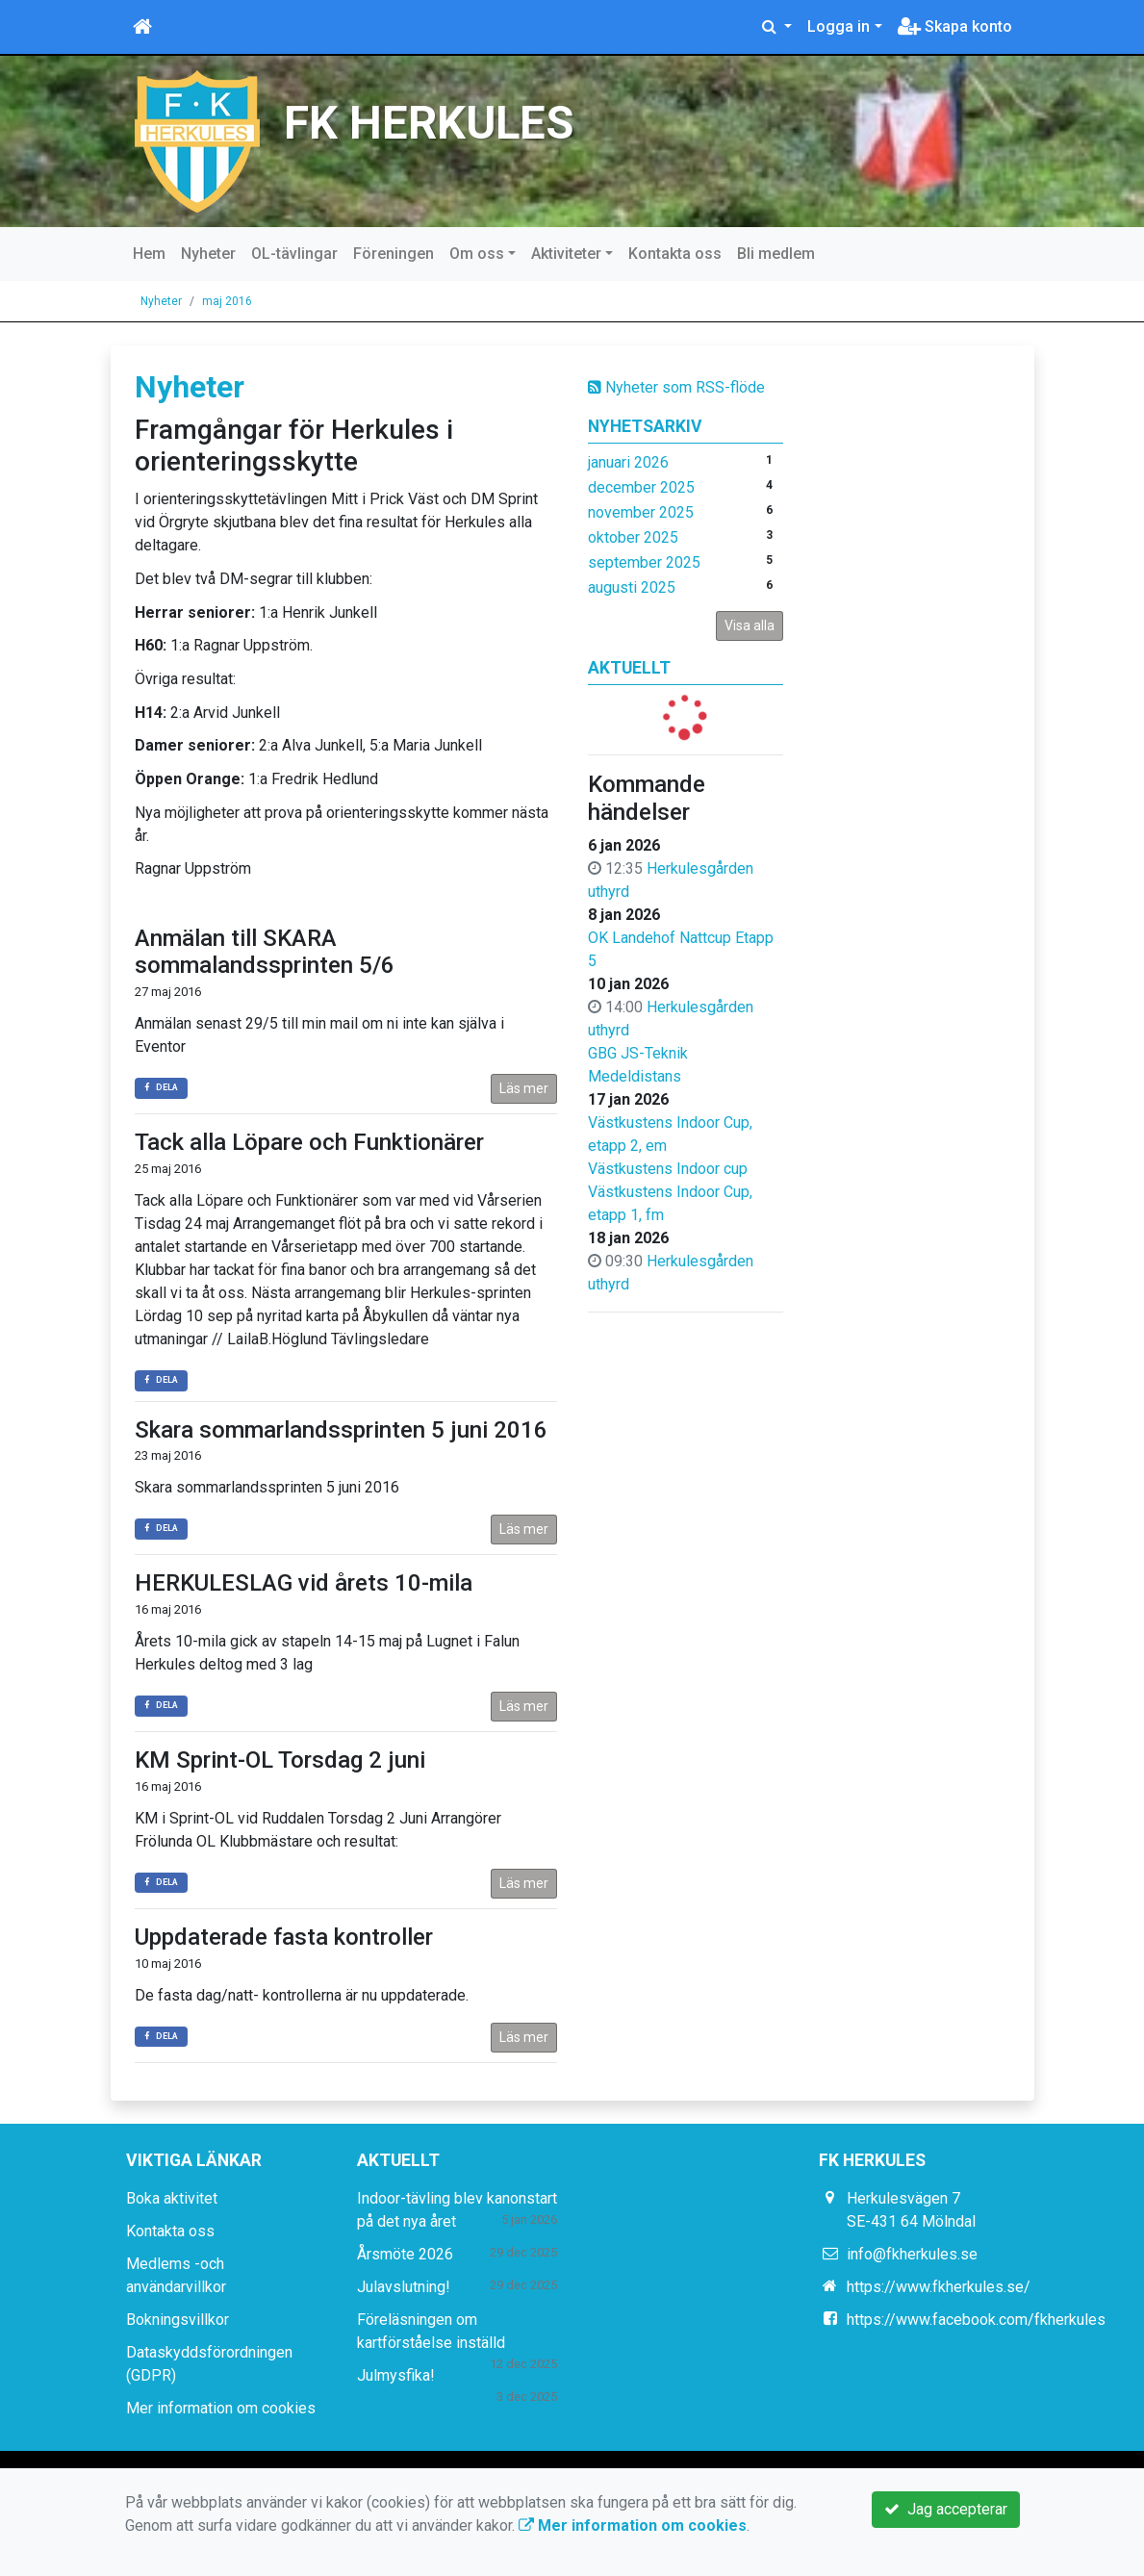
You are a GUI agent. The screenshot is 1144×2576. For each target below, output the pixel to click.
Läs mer (523, 1088)
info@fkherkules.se (912, 2254)
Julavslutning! (403, 2287)
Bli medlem (776, 253)
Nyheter (208, 253)
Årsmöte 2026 (405, 2254)
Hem (149, 253)
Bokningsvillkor (177, 2319)
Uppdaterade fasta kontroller (284, 1937)
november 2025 (641, 512)
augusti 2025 (631, 587)
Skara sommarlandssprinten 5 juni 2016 (341, 1429)
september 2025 (644, 562)
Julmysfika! (396, 2375)
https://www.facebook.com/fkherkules (976, 2319)
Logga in (838, 26)
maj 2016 (227, 301)
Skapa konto (955, 26)
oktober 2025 (633, 537)
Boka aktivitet (171, 2198)
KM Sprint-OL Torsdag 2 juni (280, 1760)
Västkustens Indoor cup (668, 1169)
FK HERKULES (428, 123)
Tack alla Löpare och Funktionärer (309, 1142)
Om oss (476, 253)
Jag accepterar (945, 2509)
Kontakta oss (675, 253)
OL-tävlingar (294, 253)
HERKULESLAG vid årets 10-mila (303, 1582)
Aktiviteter (566, 253)
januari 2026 (628, 462)
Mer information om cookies (221, 2408)
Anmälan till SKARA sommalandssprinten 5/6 (264, 952)
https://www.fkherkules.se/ (938, 2287)
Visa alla (750, 625)
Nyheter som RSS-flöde (676, 387)
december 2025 (641, 487)
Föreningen (393, 253)
